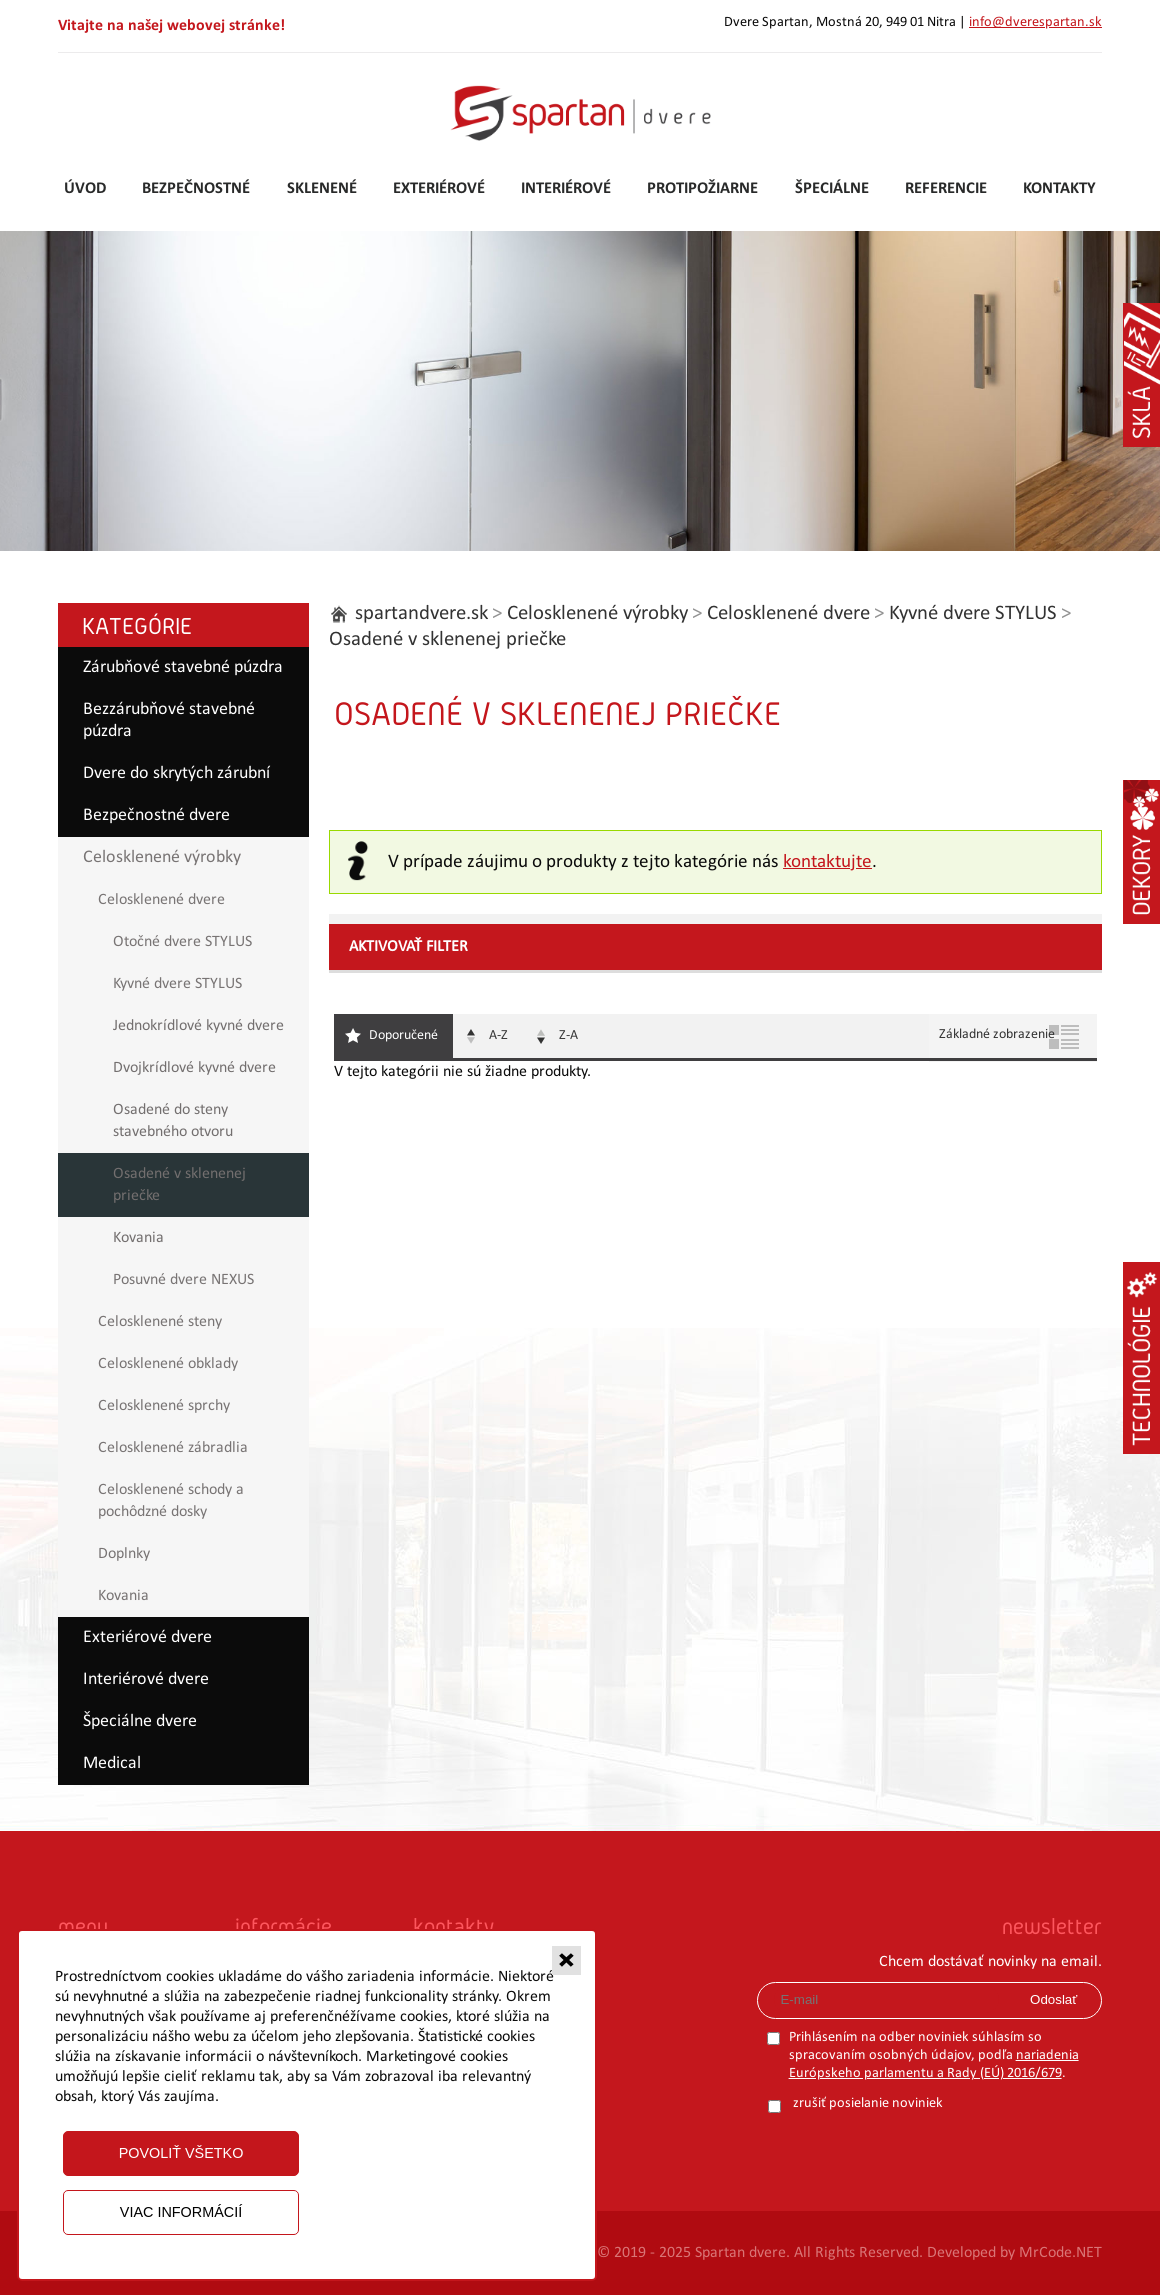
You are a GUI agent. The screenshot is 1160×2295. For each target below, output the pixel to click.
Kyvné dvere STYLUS (177, 984)
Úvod (85, 189)
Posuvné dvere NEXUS (183, 1280)
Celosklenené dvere (161, 900)
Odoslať (1053, 1999)
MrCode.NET (1060, 2253)
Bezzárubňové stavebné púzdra (169, 720)
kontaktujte (827, 862)
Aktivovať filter (408, 947)
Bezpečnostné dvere (156, 815)
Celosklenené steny (160, 1322)
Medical (112, 1763)
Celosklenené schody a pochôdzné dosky (171, 1501)
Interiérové (566, 189)
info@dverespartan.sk (1035, 22)
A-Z (498, 1035)
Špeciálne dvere (140, 1721)
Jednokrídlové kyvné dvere (198, 1026)
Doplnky (124, 1554)
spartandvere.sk (421, 613)
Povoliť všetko (181, 2153)
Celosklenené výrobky (162, 857)
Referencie (946, 189)
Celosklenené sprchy (164, 1406)
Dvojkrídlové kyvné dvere (194, 1068)
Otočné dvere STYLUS (182, 942)
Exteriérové (439, 189)
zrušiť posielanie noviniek (868, 2103)
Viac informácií (181, 2212)
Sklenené (322, 189)
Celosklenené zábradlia (173, 1448)
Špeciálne (832, 189)
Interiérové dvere (146, 1679)
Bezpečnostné (196, 189)
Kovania (138, 1238)
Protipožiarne (702, 189)
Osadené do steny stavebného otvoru (173, 1121)
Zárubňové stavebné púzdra (183, 667)
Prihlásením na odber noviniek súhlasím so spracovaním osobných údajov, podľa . (934, 2055)
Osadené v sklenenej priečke (179, 1185)
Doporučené (403, 1035)
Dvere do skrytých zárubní (176, 773)
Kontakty (1059, 189)
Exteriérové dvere (147, 1637)
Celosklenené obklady (168, 1364)
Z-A (568, 1035)
